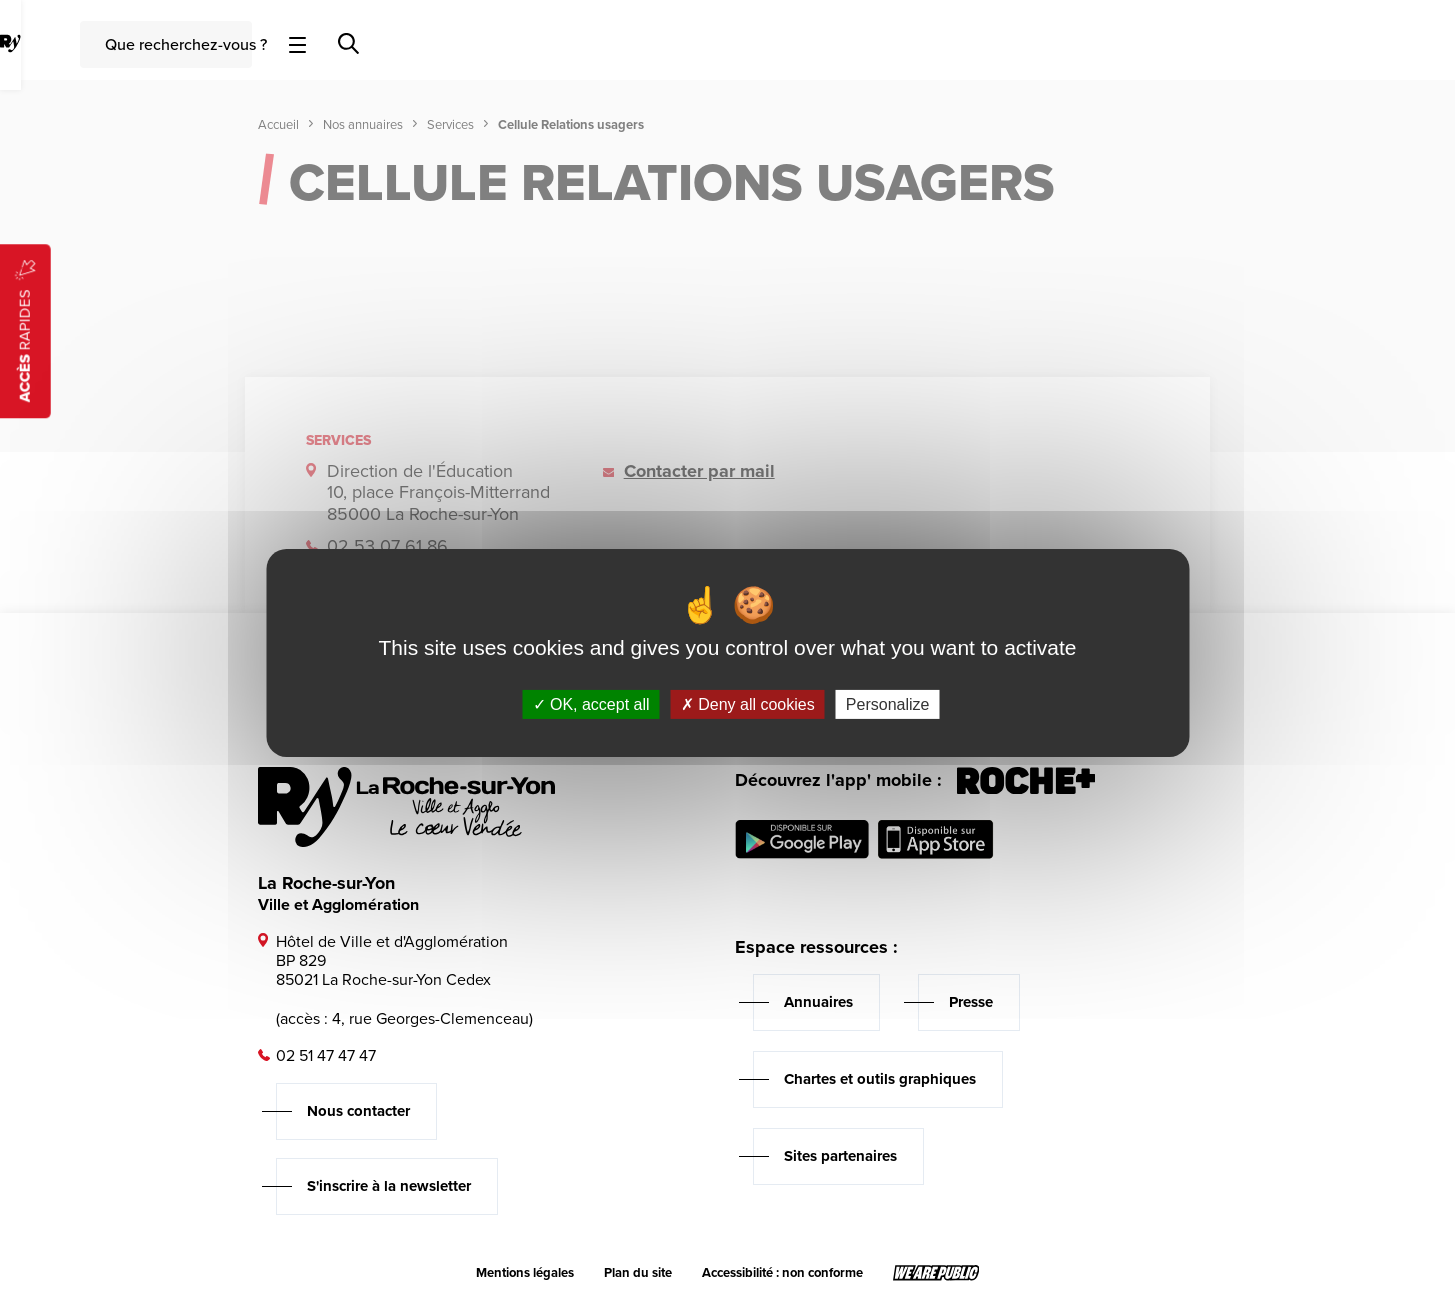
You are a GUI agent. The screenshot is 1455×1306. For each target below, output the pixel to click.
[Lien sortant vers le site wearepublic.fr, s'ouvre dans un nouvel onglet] (936, 1273)
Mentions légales (525, 1273)
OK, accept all (591, 704)
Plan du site (638, 1273)
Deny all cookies (748, 704)
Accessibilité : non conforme (782, 1273)
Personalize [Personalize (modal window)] (888, 704)
